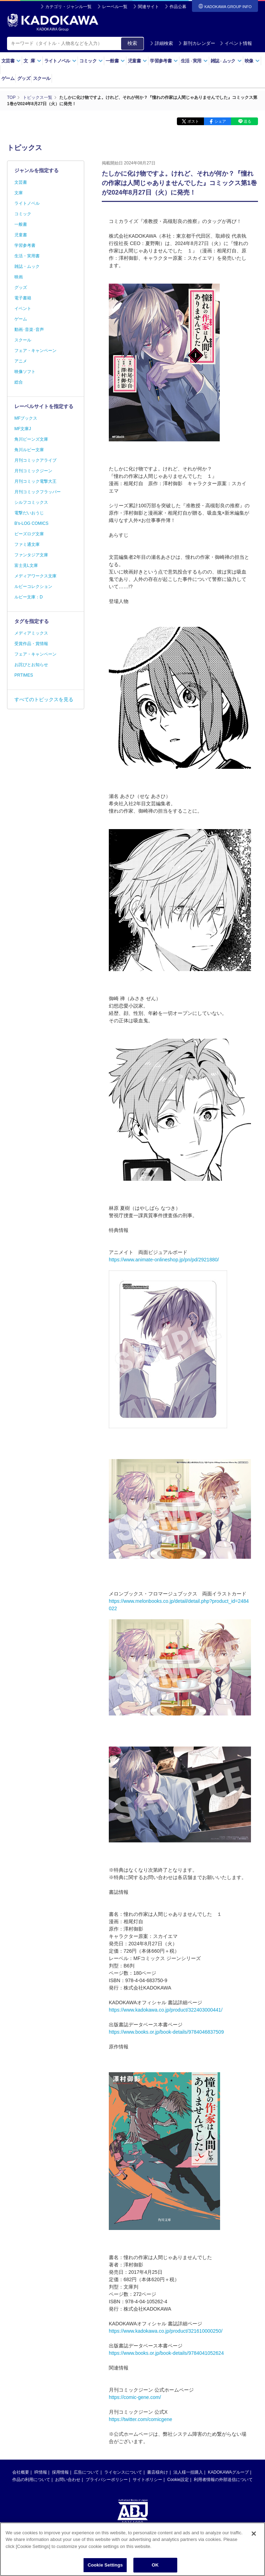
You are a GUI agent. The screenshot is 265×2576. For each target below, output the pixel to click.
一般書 (115, 60)
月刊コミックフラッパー (37, 491)
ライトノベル (60, 60)
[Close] (253, 2540)
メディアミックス (31, 633)
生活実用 (194, 60)
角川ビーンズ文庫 (31, 439)
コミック (91, 60)
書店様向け (157, 2472)
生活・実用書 (27, 255)
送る (247, 121)
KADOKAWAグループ (228, 2472)
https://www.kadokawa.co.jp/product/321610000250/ (166, 2331)
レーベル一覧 (114, 6)
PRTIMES (23, 675)
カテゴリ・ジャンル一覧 (68, 6)
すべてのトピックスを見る (43, 699)
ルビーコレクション (33, 586)
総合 (18, 382)
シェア (220, 121)
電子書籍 (22, 298)
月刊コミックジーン (33, 470)
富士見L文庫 (26, 565)
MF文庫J (22, 428)
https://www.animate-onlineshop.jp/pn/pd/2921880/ (164, 1259)
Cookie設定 (178, 2479)
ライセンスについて (123, 2472)
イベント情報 (236, 43)
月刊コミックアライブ (35, 460)
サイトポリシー (147, 2479)
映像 (252, 60)
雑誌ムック (226, 60)
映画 (18, 276)
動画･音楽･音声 (29, 329)
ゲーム (7, 78)
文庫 (18, 192)
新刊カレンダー (196, 43)
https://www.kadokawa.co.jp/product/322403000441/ (166, 2010)
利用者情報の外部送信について (223, 2479)
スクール (41, 78)
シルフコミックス (31, 502)
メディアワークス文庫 (35, 576)
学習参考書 (164, 60)
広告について (86, 2472)
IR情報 (40, 2472)
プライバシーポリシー (107, 2479)
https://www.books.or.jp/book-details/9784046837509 (166, 2032)
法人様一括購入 (188, 2472)
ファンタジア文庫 (31, 555)
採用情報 (60, 2472)
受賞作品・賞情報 (31, 643)
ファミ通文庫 (27, 544)
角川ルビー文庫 (29, 449)
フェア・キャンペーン (35, 350)
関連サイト (148, 6)
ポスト (193, 121)
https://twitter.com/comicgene (140, 2419)
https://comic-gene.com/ (135, 2397)
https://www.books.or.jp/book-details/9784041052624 (166, 2353)
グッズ (23, 78)
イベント (22, 308)
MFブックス (25, 418)
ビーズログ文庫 (29, 533)
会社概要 (20, 2472)
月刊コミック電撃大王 (35, 481)
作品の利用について (31, 2479)
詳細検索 (161, 43)
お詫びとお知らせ (31, 664)
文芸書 (11, 60)
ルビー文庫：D (28, 597)
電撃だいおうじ (29, 512)
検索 (132, 43)
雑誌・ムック (27, 266)
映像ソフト (24, 371)
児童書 (137, 60)
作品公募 (178, 6)
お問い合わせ (67, 2479)
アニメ (20, 361)
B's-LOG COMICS (31, 523)
